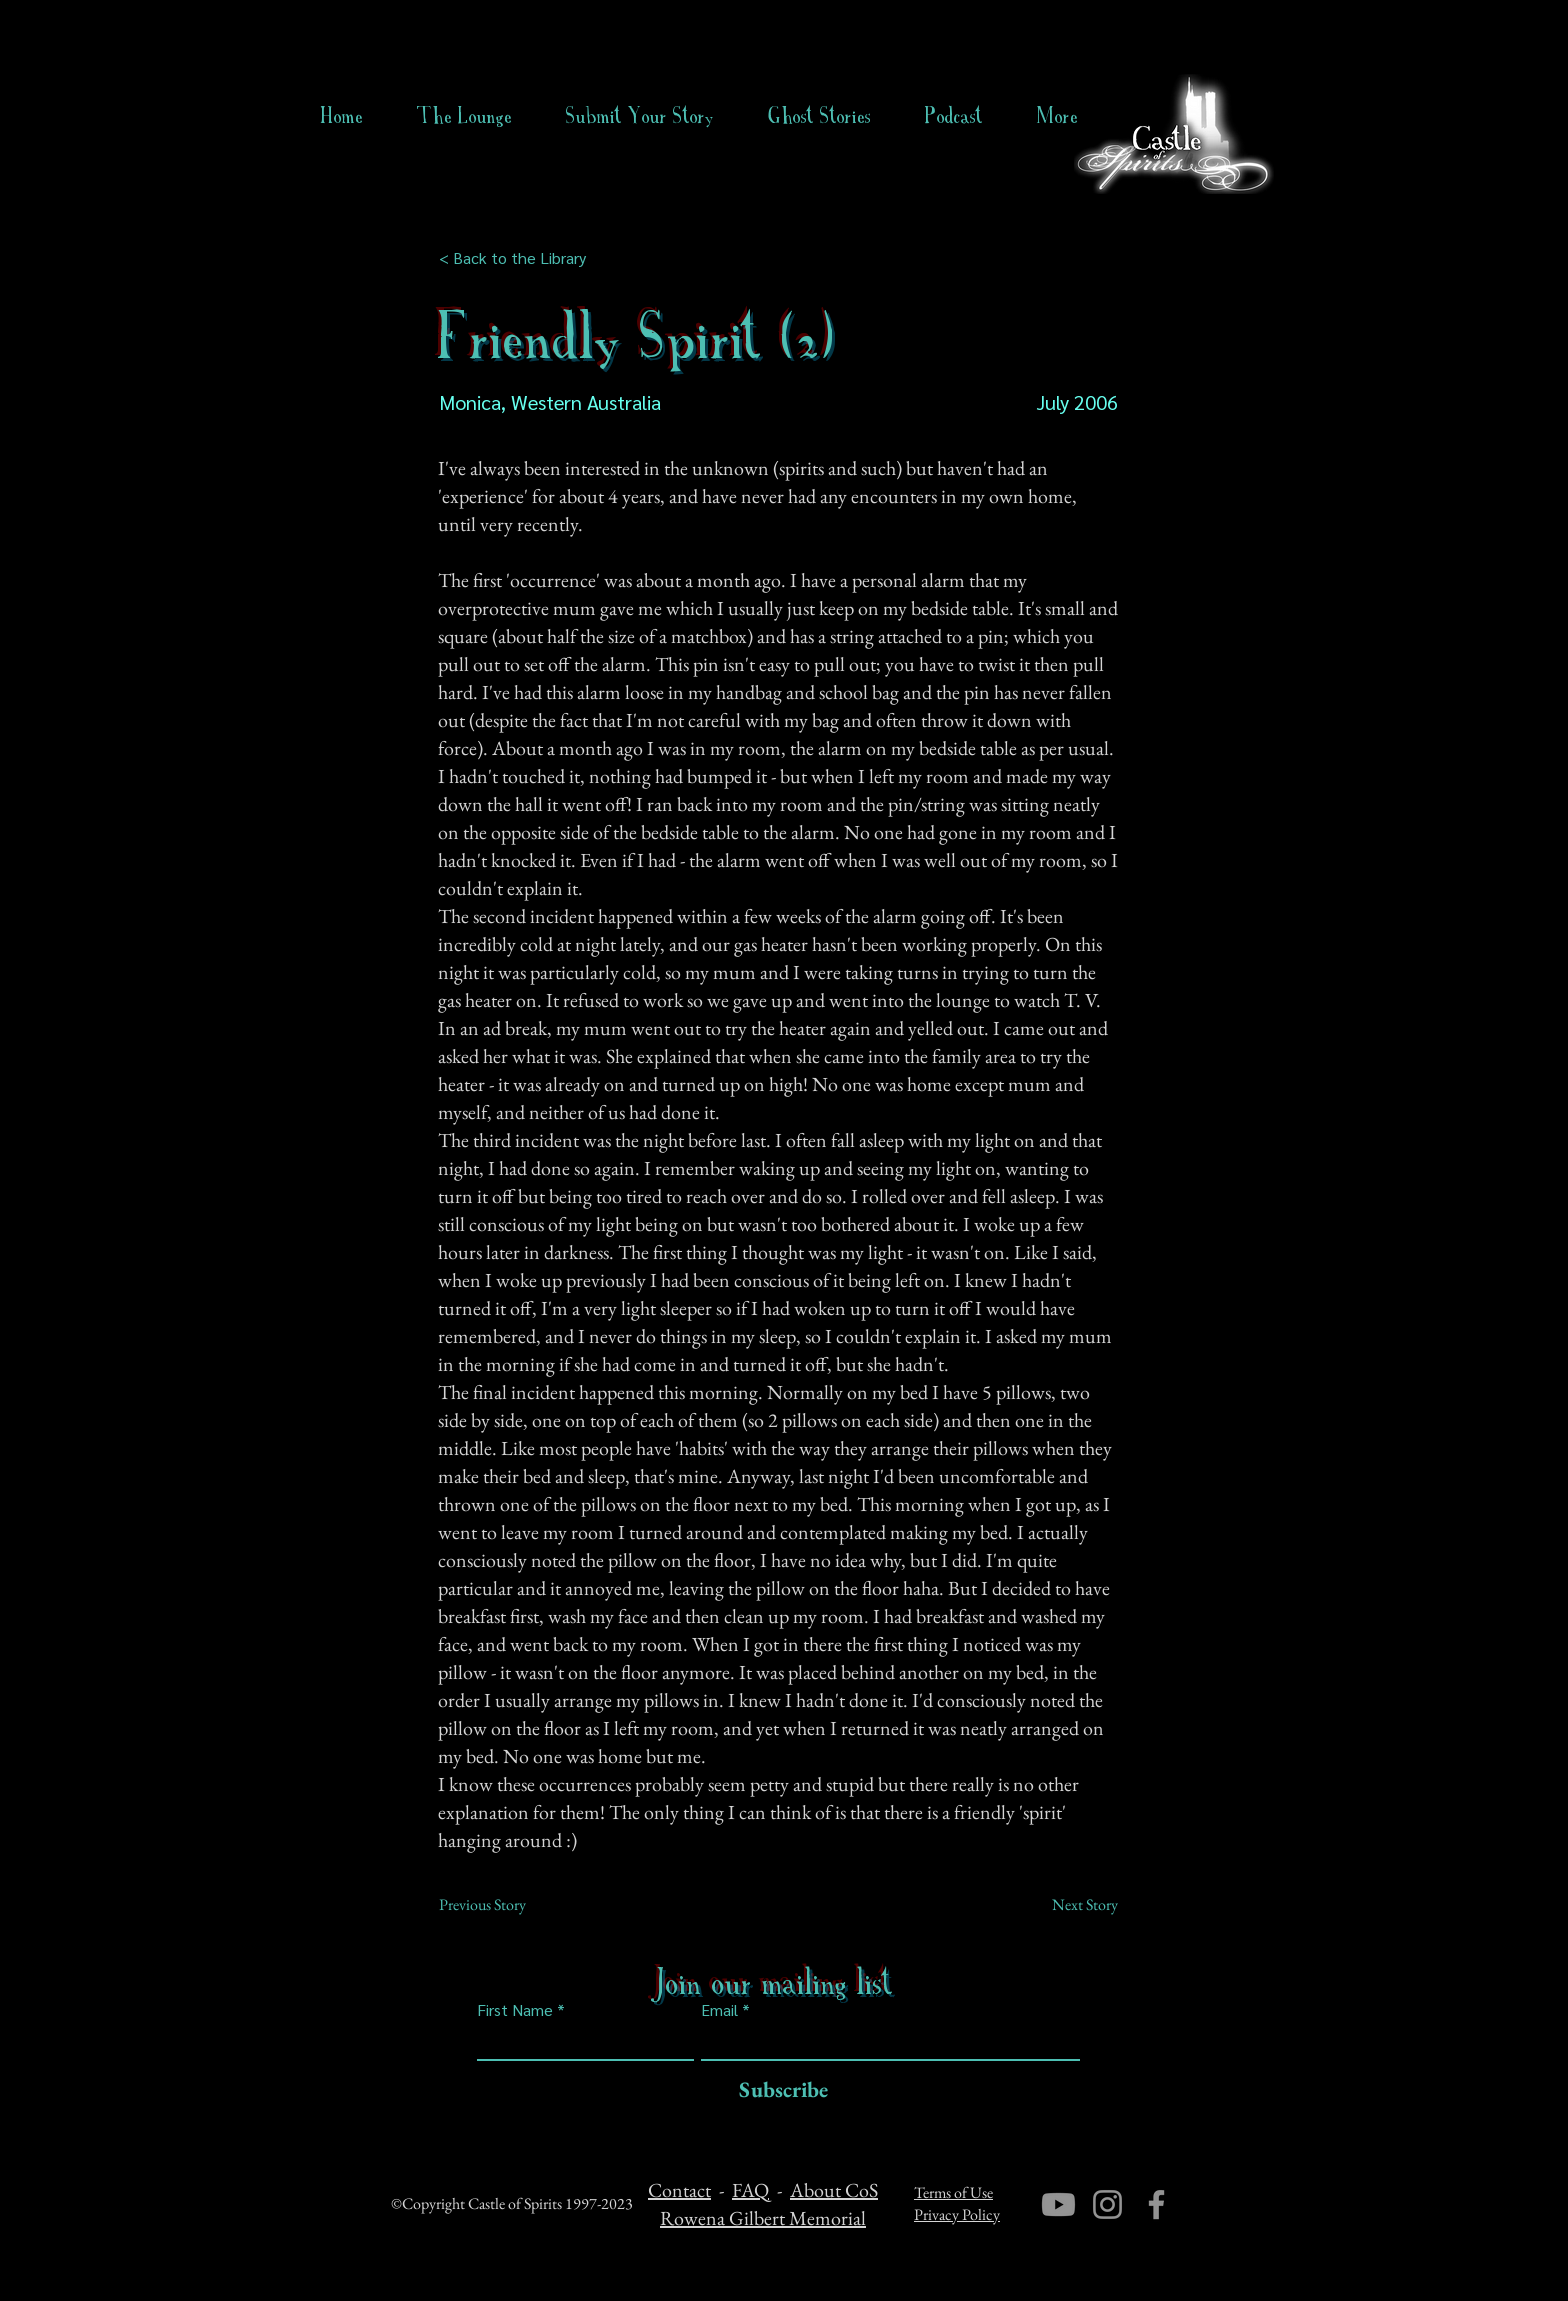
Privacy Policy (957, 2214)
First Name (515, 2010)
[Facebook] (1156, 2204)
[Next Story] (1068, 1905)
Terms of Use (953, 2192)
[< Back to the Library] (518, 258)
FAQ (750, 2190)
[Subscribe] (778, 2090)
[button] (819, 116)
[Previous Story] (505, 1905)
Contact (679, 2190)
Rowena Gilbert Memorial (763, 2218)
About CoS (834, 2190)
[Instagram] (1107, 2204)
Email (719, 2010)
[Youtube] (1058, 2204)
